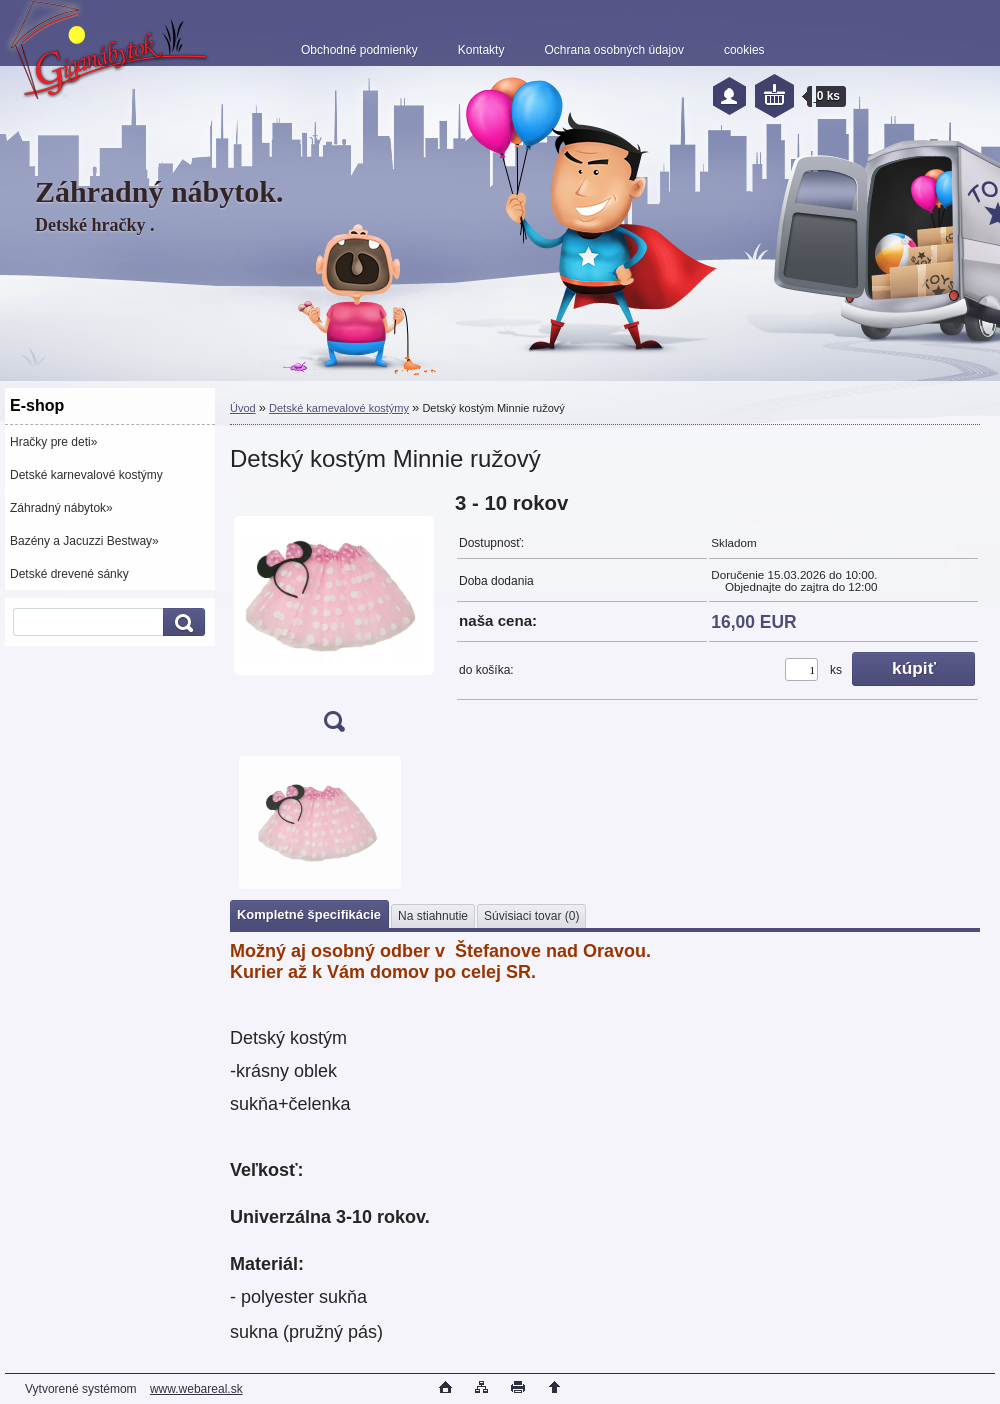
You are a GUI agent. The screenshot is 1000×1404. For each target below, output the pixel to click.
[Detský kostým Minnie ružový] (334, 618)
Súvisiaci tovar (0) (531, 916)
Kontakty (481, 50)
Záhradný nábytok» (61, 508)
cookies (744, 50)
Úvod (243, 408)
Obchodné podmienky (359, 50)
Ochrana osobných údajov (613, 50)
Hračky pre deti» (53, 442)
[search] (181, 622)
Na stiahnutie (433, 916)
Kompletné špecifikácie (309, 914)
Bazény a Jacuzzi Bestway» (84, 541)
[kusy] (801, 669)
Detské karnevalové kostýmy (86, 475)
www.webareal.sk (196, 1389)
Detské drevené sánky (69, 574)
